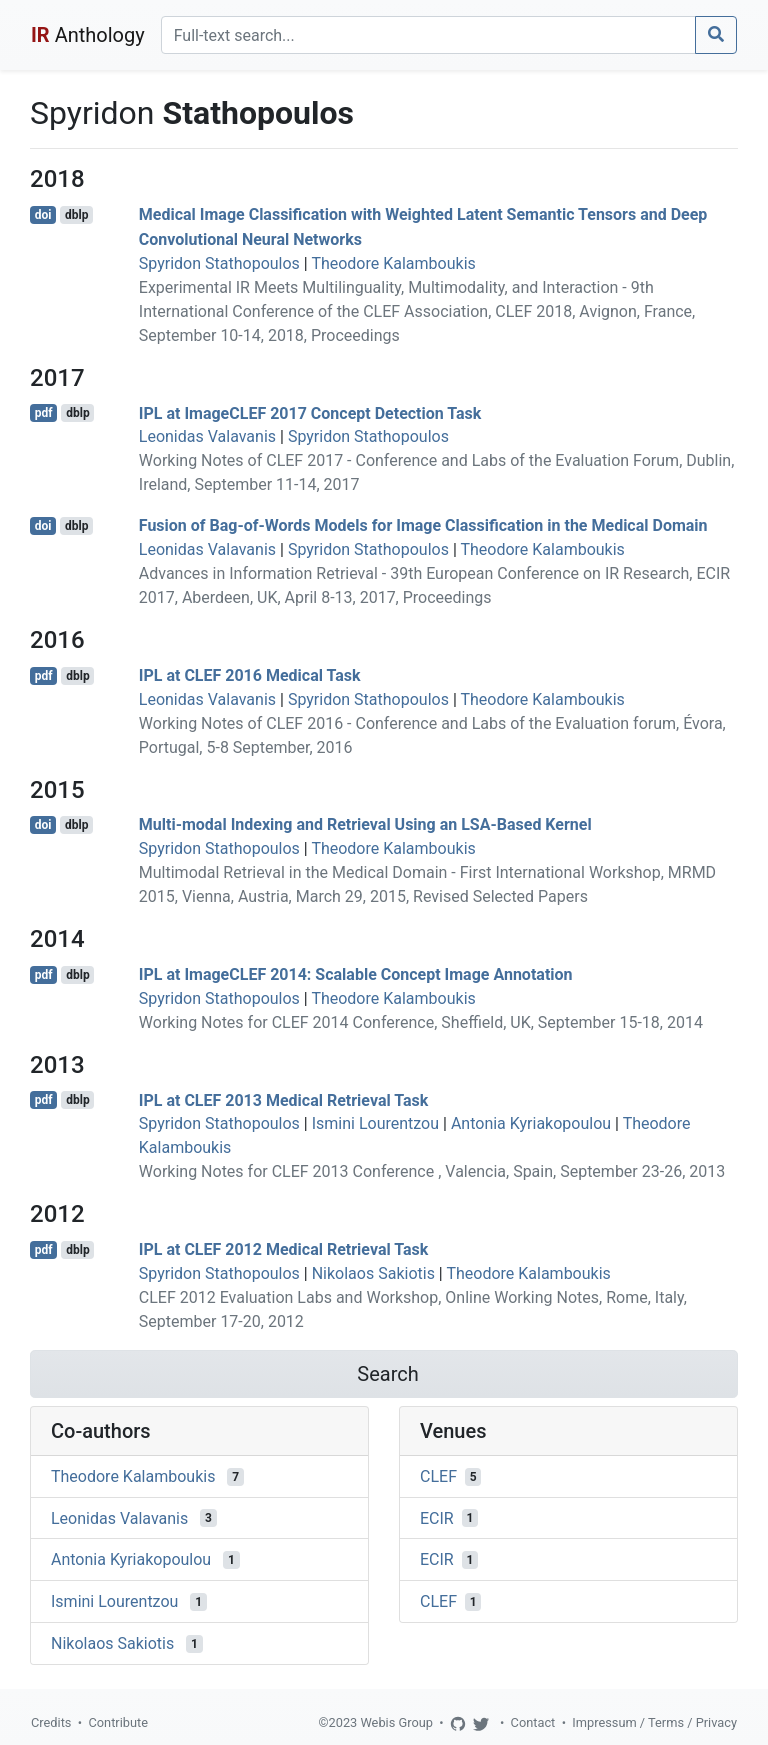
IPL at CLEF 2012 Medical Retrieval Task (284, 1249)
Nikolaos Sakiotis (373, 1273)
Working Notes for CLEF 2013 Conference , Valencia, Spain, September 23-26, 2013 (432, 1171)
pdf (44, 413)
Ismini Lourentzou (375, 1123)
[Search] (428, 35)
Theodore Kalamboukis (393, 263)
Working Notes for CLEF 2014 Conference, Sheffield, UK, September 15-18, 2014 (421, 1022)
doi (43, 215)
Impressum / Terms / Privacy (654, 1722)
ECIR (437, 1517)
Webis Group (396, 1722)
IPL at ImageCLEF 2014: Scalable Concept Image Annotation (356, 974)
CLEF (438, 1476)
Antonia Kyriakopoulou (531, 1123)
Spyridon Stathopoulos (219, 263)
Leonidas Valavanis (207, 436)
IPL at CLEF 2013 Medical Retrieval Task (284, 1099)
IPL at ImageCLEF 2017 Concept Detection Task (310, 412)
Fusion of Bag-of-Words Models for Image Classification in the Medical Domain (423, 525)
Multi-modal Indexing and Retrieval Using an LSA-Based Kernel (365, 824)
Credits (51, 1722)
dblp (76, 215)
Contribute (118, 1722)
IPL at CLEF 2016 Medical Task (250, 675)
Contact (533, 1722)
